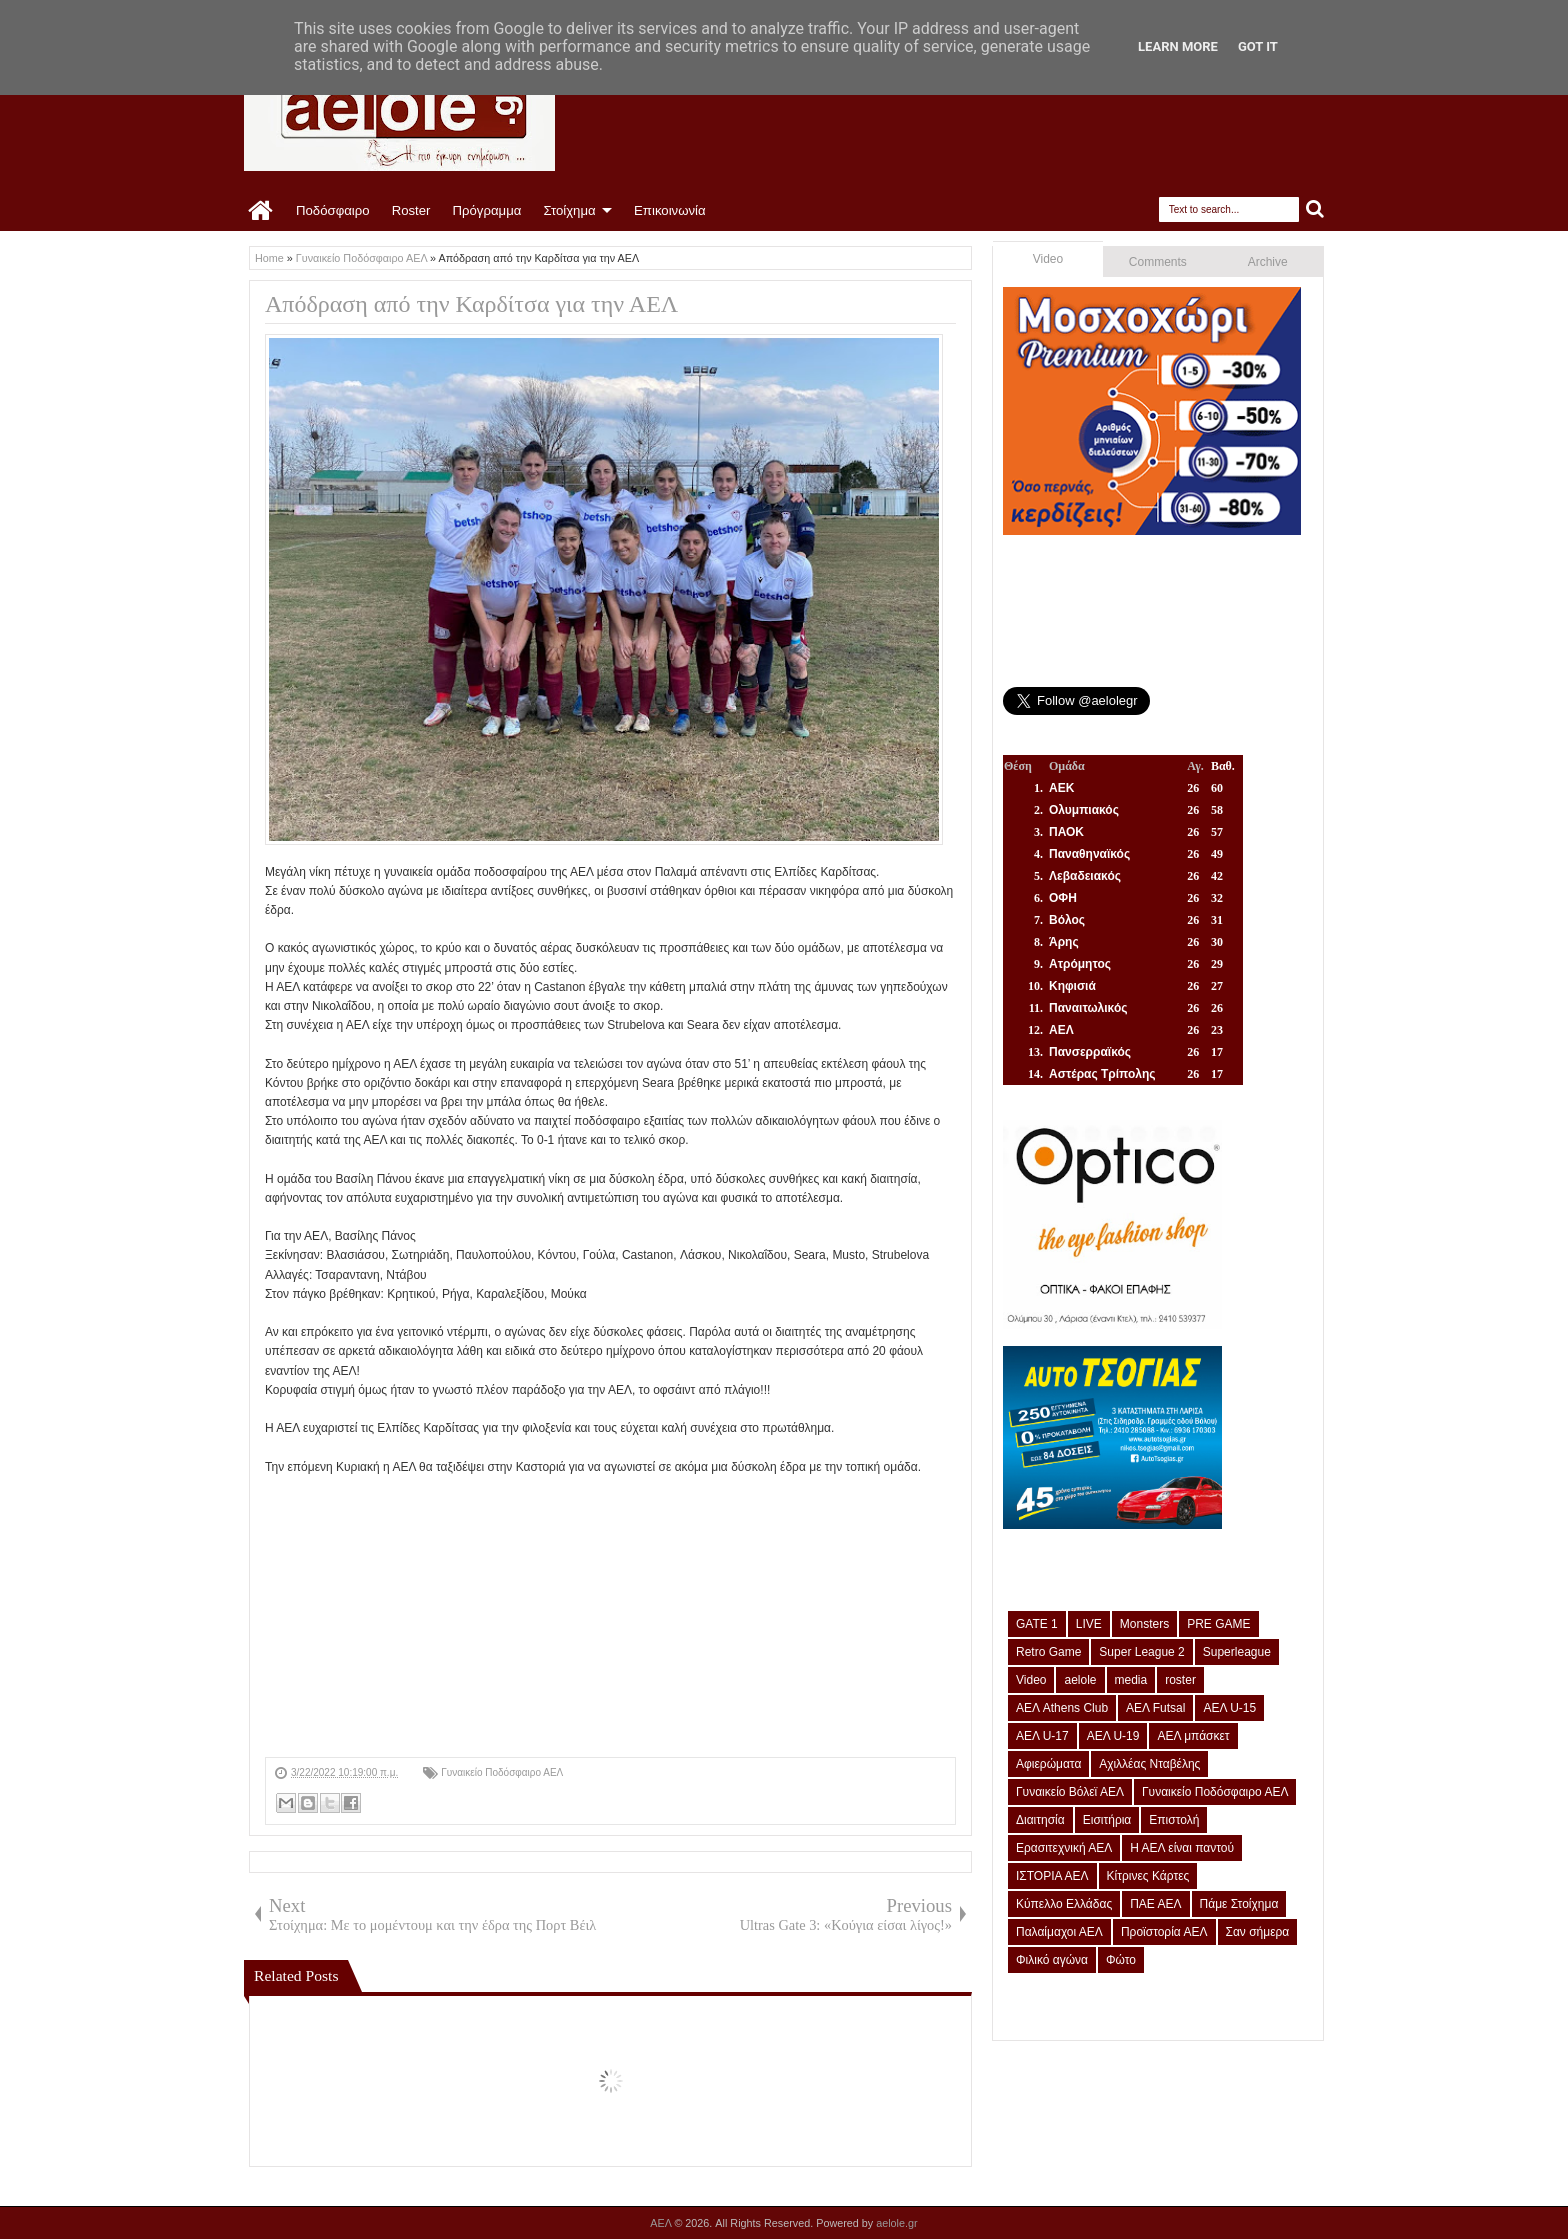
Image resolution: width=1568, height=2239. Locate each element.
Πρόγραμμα (486, 210)
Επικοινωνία (670, 210)
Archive (1268, 262)
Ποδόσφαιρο (333, 210)
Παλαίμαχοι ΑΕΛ (1059, 1932)
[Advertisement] (610, 1617)
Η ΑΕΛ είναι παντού (1182, 1848)
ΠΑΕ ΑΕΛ (1155, 1904)
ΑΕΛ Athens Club (1062, 1708)
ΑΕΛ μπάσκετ (1193, 1736)
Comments (1158, 262)
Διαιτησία (1040, 1820)
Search (1315, 209)
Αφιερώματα (1048, 1764)
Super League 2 (1141, 1652)
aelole (1080, 1680)
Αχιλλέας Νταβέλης (1149, 1764)
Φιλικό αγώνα (1052, 1960)
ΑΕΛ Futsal (1155, 1708)
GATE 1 (1037, 1624)
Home (261, 211)
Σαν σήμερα (1258, 1932)
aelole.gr (896, 2223)
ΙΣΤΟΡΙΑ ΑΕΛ (1052, 1876)
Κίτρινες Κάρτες (1148, 1876)
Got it (1258, 46)
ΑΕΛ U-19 (1113, 1736)
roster (1180, 1680)
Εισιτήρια (1107, 1820)
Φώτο (1121, 1960)
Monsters (1144, 1624)
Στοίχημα (569, 210)
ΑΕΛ (662, 2223)
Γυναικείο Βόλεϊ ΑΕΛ (1070, 1792)
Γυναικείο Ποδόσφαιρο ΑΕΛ (502, 1772)
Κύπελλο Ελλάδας (1064, 1904)
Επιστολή (1174, 1820)
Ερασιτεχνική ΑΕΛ (1064, 1848)
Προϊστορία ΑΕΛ (1164, 1932)
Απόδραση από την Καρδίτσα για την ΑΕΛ (471, 304)
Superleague (1237, 1652)
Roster (411, 210)
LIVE (1089, 1624)
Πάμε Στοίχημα (1239, 1904)
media (1131, 1680)
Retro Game (1048, 1652)
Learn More (1178, 46)
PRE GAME (1218, 1624)
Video (1048, 259)
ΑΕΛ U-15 (1229, 1708)
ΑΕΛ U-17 (1042, 1736)
